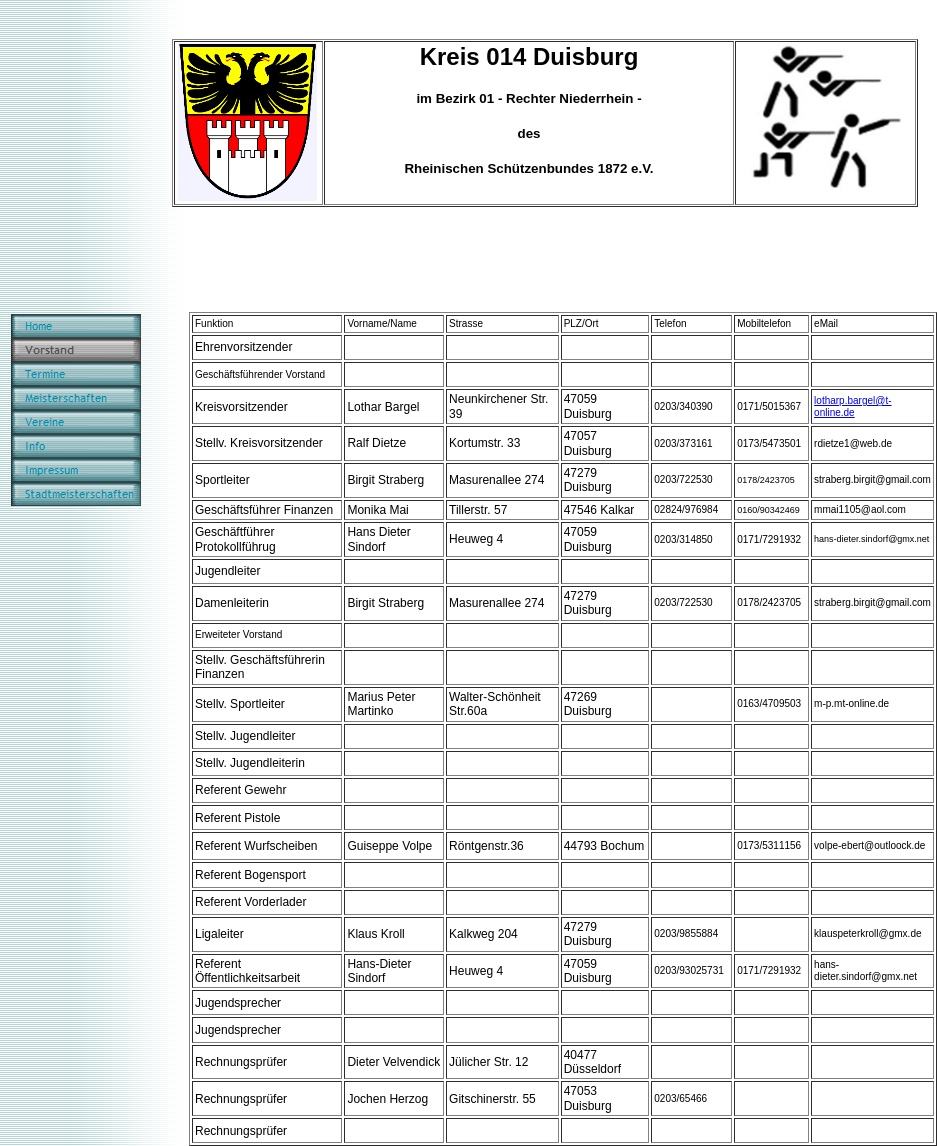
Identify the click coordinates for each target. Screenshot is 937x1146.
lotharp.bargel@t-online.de (852, 406)
